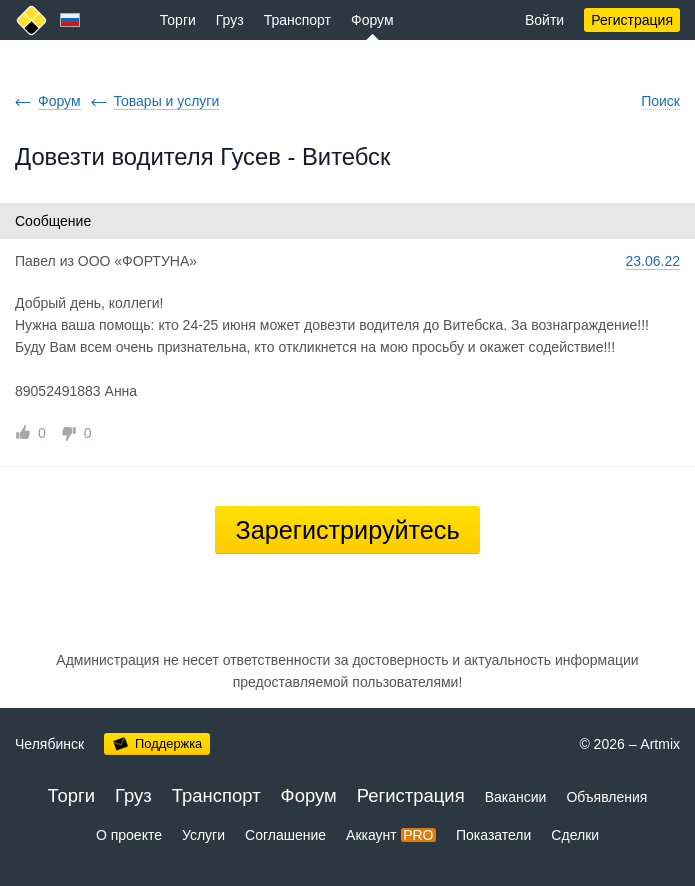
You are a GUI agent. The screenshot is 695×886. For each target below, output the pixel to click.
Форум (372, 20)
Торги (178, 20)
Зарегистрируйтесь (347, 530)
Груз (230, 20)
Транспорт (297, 20)
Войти (544, 20)
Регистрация (632, 20)
